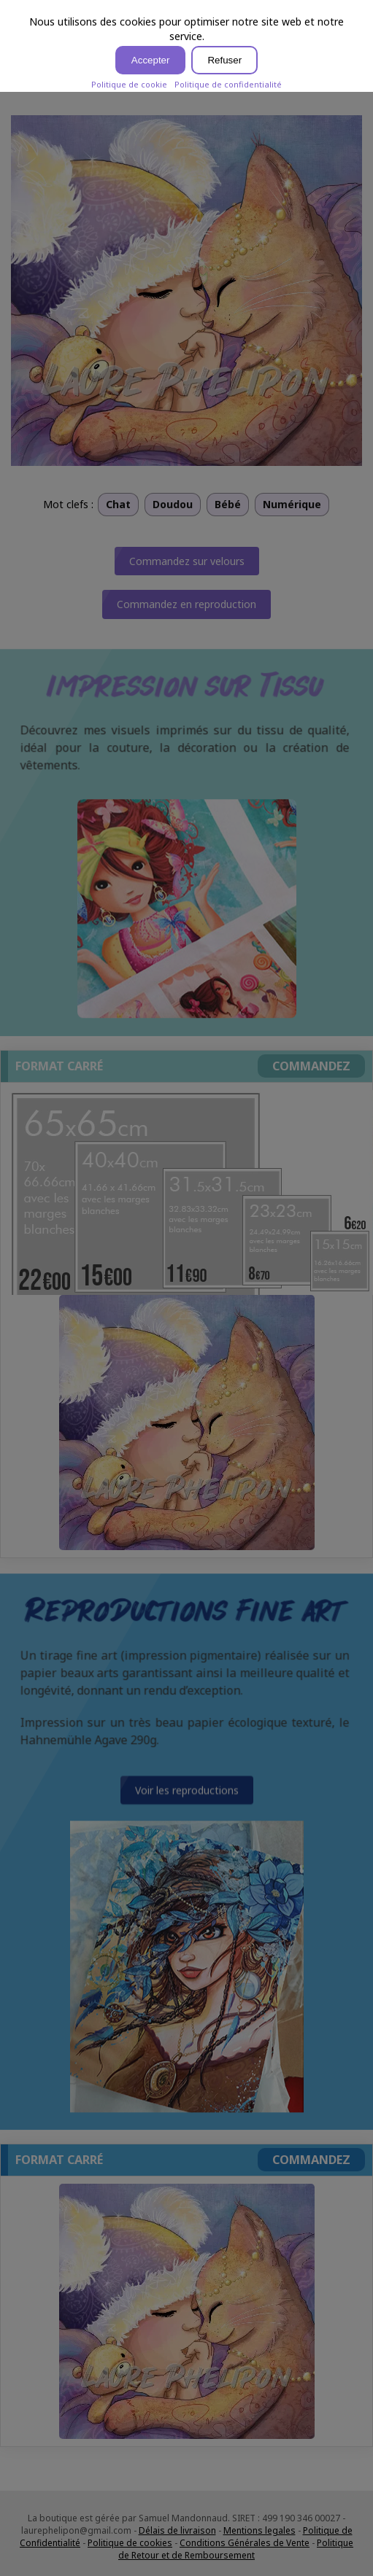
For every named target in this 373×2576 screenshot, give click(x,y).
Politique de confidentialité (228, 84)
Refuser (224, 60)
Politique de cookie (129, 84)
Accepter (150, 60)
